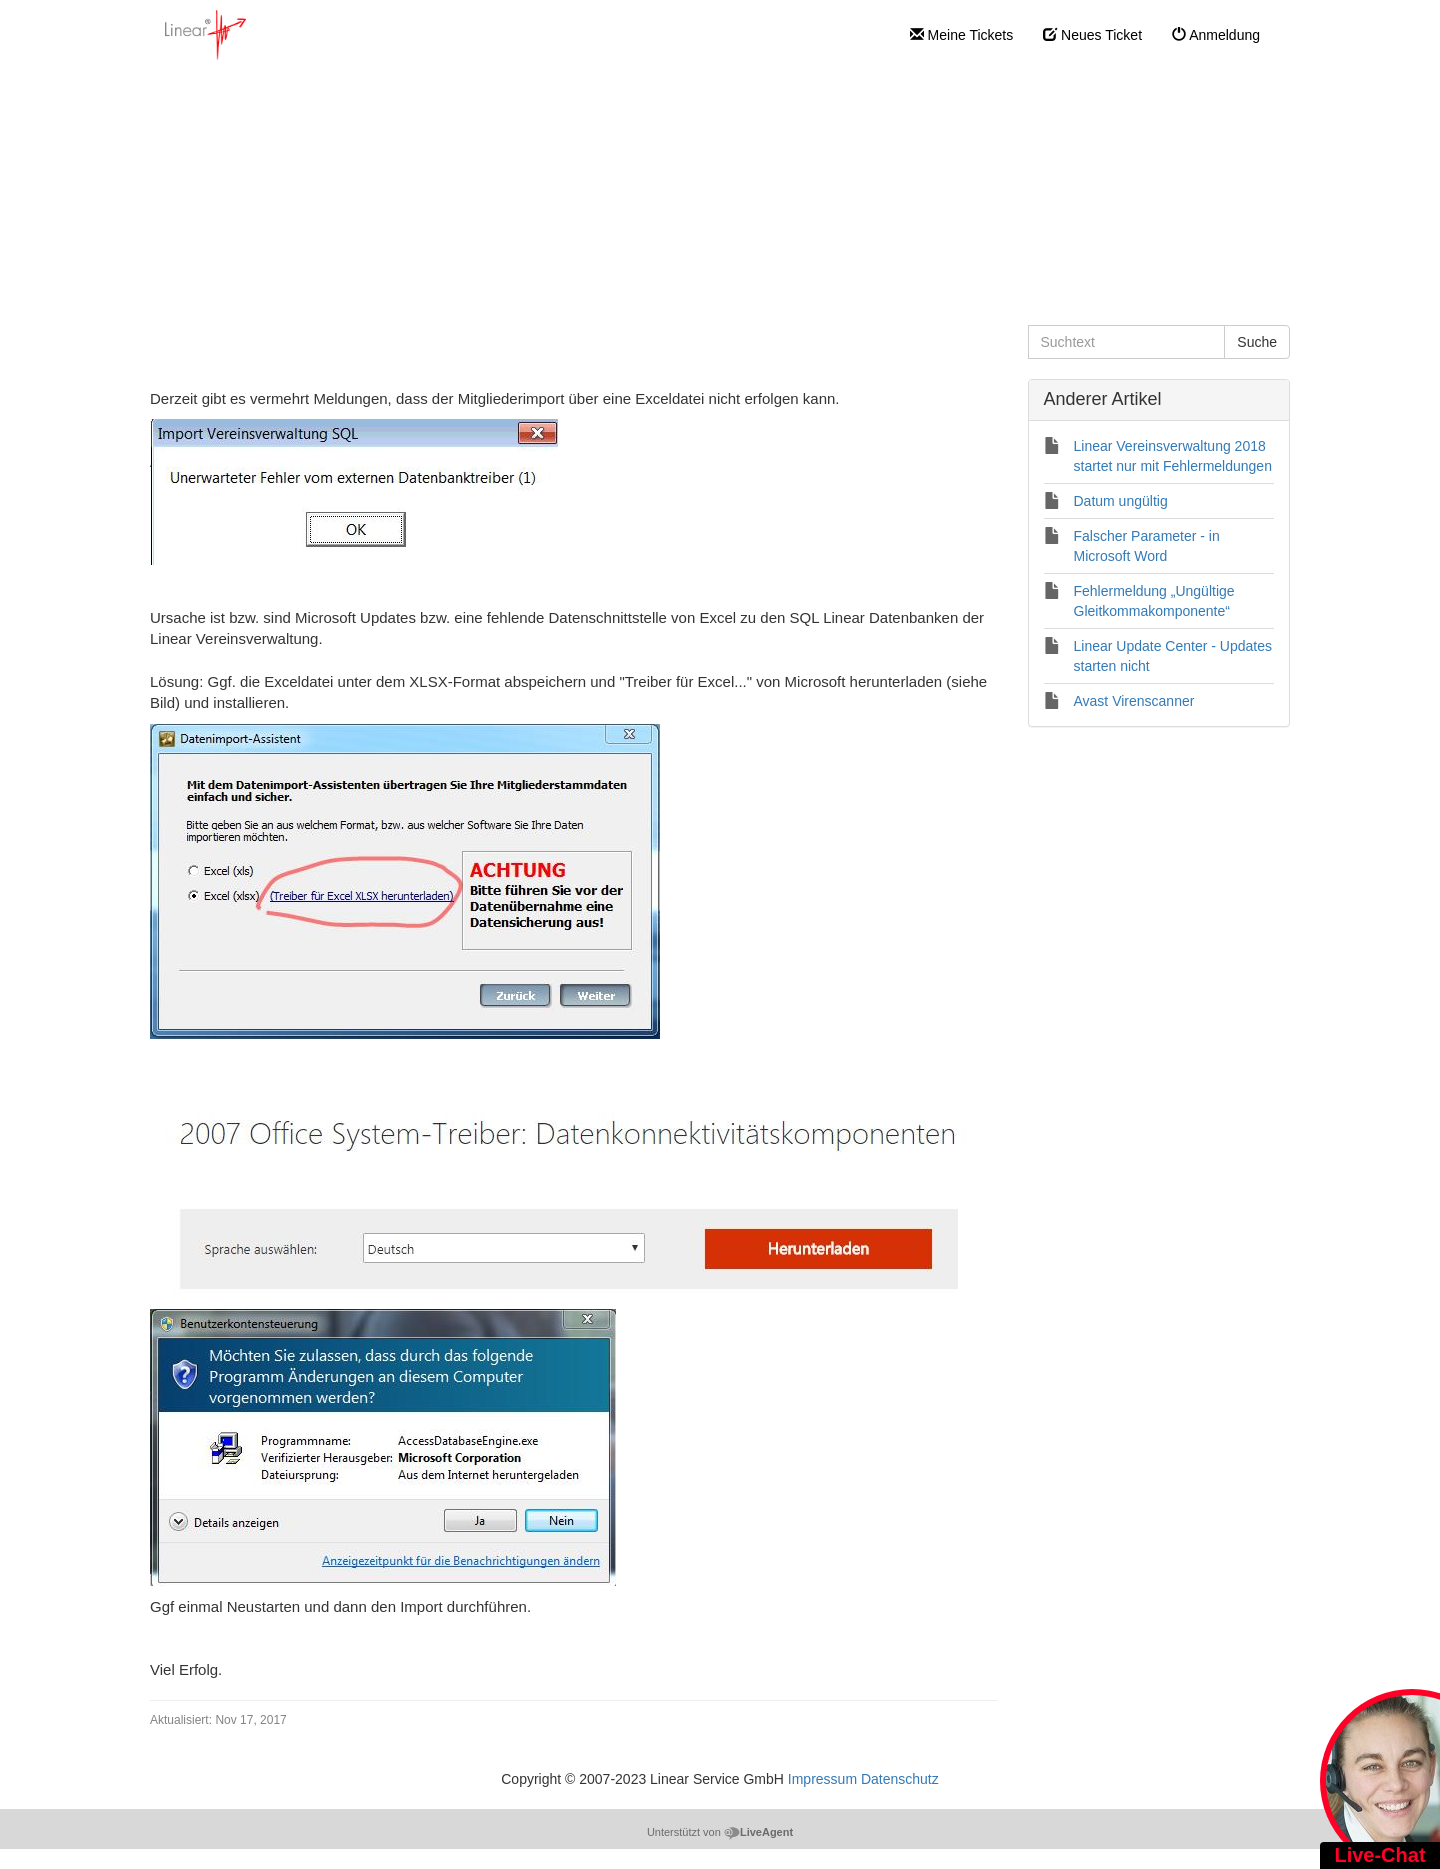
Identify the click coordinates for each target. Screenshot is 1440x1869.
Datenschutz (900, 1779)
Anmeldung (1216, 35)
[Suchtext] (1127, 342)
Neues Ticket (1092, 35)
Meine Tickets (961, 35)
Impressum (822, 1779)
